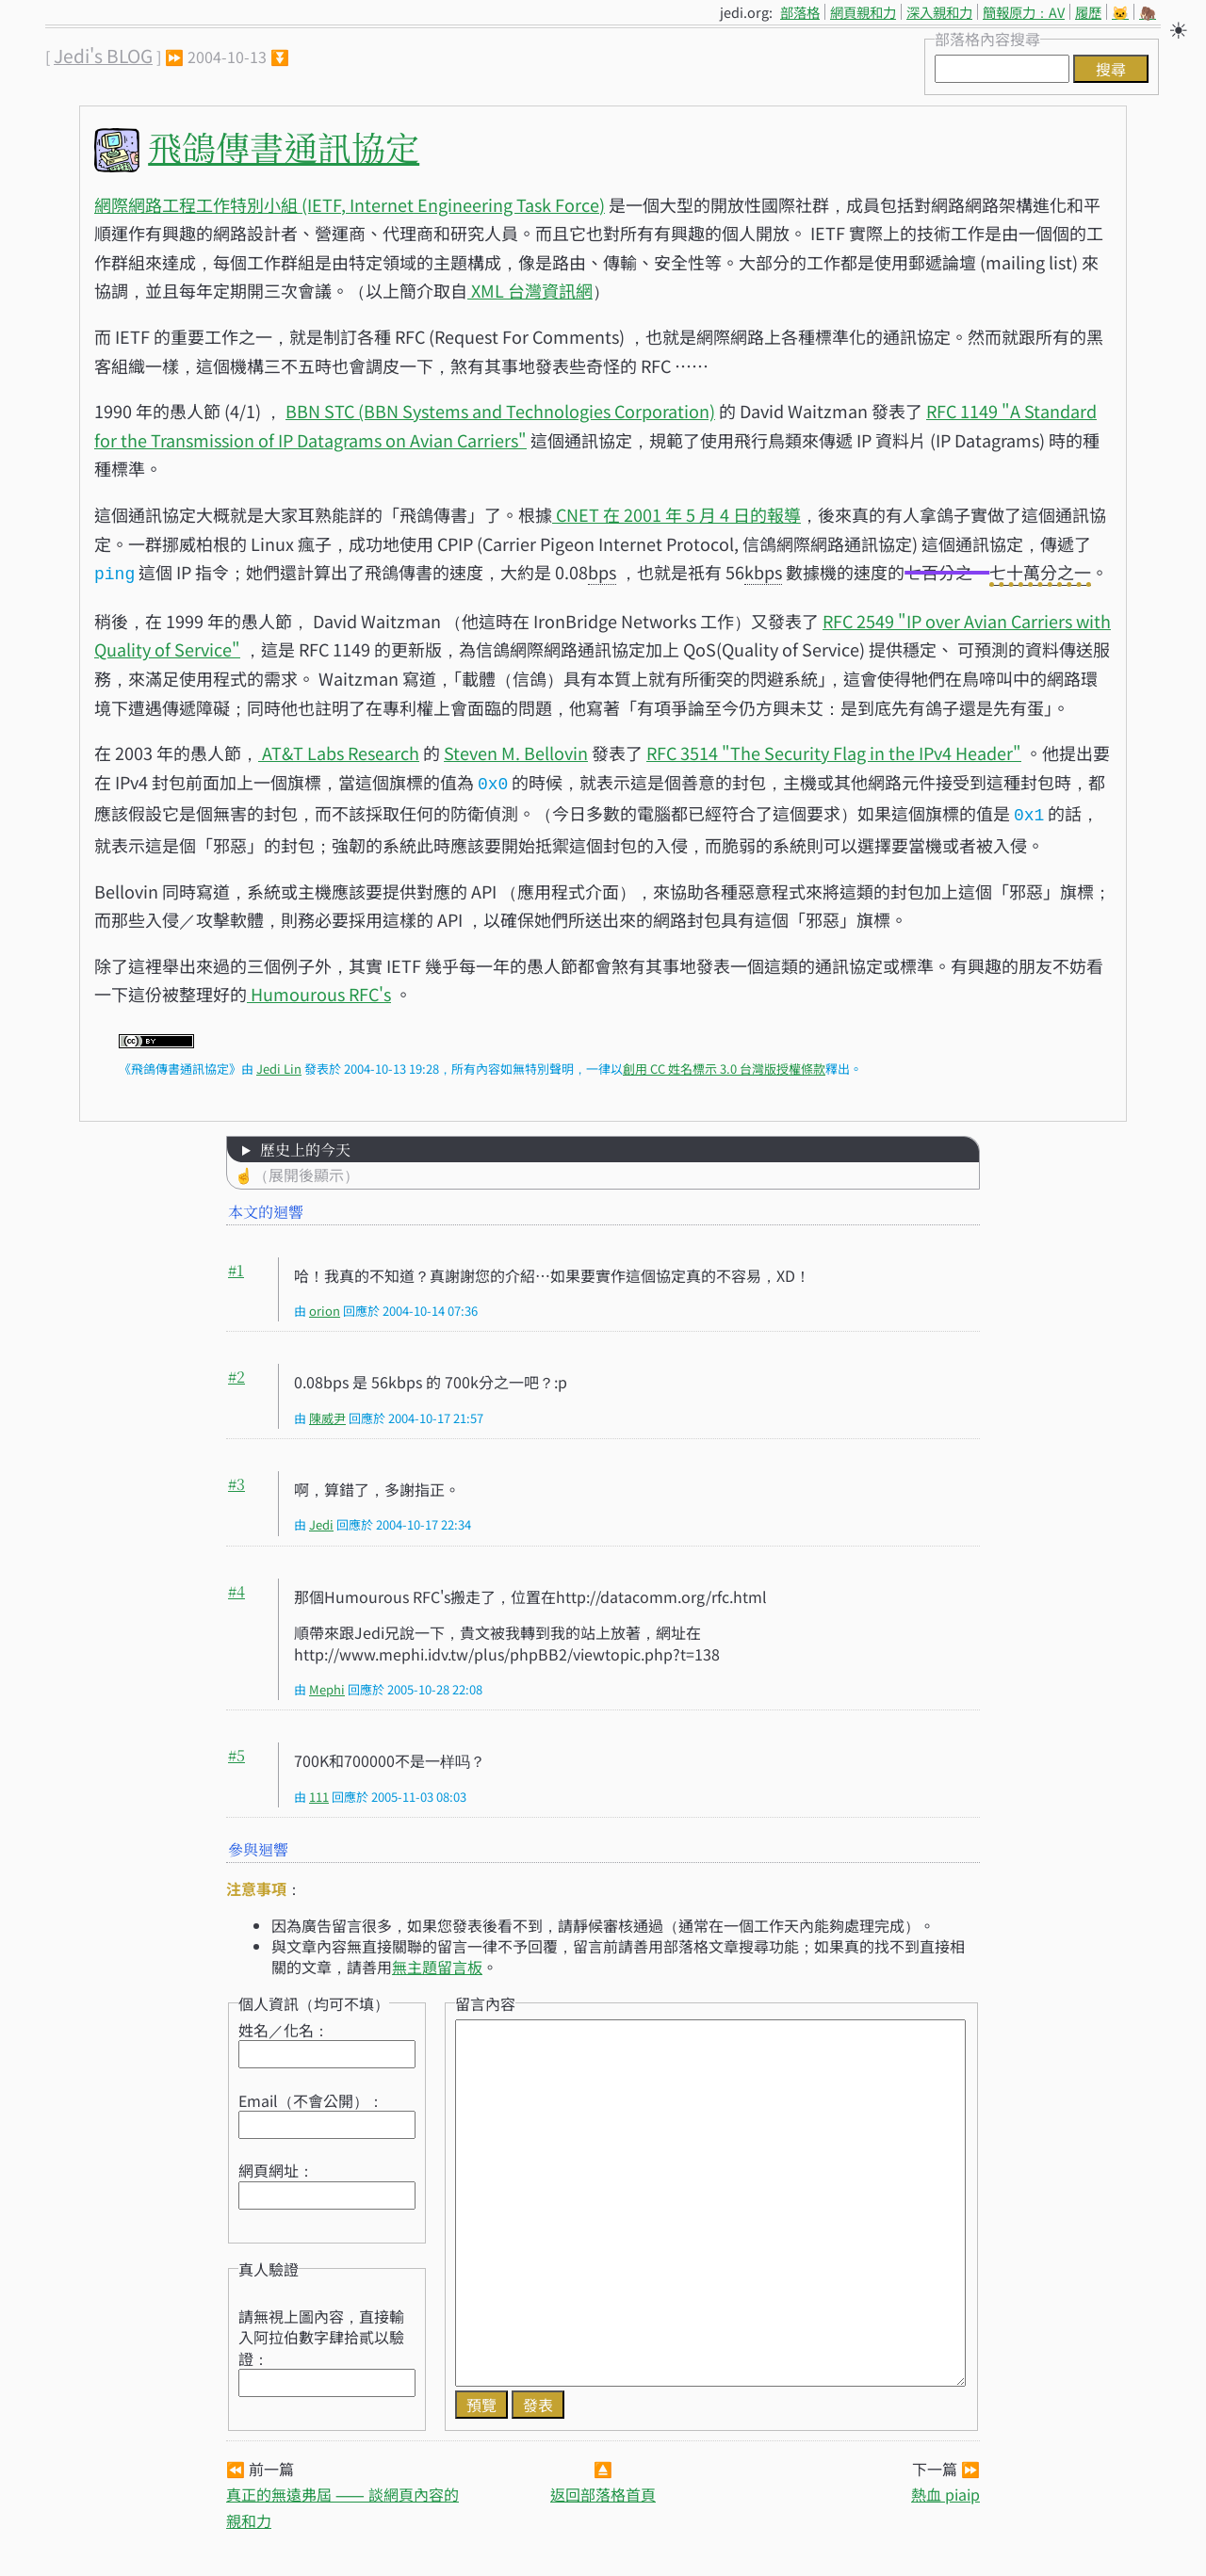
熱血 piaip (945, 2488)
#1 (236, 1264)
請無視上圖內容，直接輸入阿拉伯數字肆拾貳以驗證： (321, 2331)
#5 (236, 1749)
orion (324, 1305)
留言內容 (485, 1997)
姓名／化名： (283, 2024)
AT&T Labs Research (338, 750)
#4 (236, 1585)
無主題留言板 (437, 1961)
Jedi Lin (279, 1063)
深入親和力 (939, 12)
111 (319, 1791)
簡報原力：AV (1024, 12)
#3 (236, 1478)
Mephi (327, 1684)
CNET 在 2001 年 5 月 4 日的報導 (676, 514)
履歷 (1088, 12)
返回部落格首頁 (603, 2488)
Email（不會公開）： (310, 2094)
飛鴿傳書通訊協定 (283, 146)
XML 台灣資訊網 (530, 290)
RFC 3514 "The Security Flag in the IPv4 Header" (833, 750)
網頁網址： (276, 2164)
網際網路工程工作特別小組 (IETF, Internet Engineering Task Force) (349, 204)
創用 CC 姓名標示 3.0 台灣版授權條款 (724, 1063)
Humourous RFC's (319, 988)
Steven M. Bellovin (516, 750)
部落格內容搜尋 (987, 38)
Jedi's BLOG (103, 55)
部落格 (800, 12)
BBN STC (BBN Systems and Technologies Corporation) (500, 410)
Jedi (321, 1519)
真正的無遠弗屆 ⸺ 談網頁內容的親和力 (342, 2501)
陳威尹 (327, 1412)
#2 (236, 1371)
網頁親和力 (863, 12)
